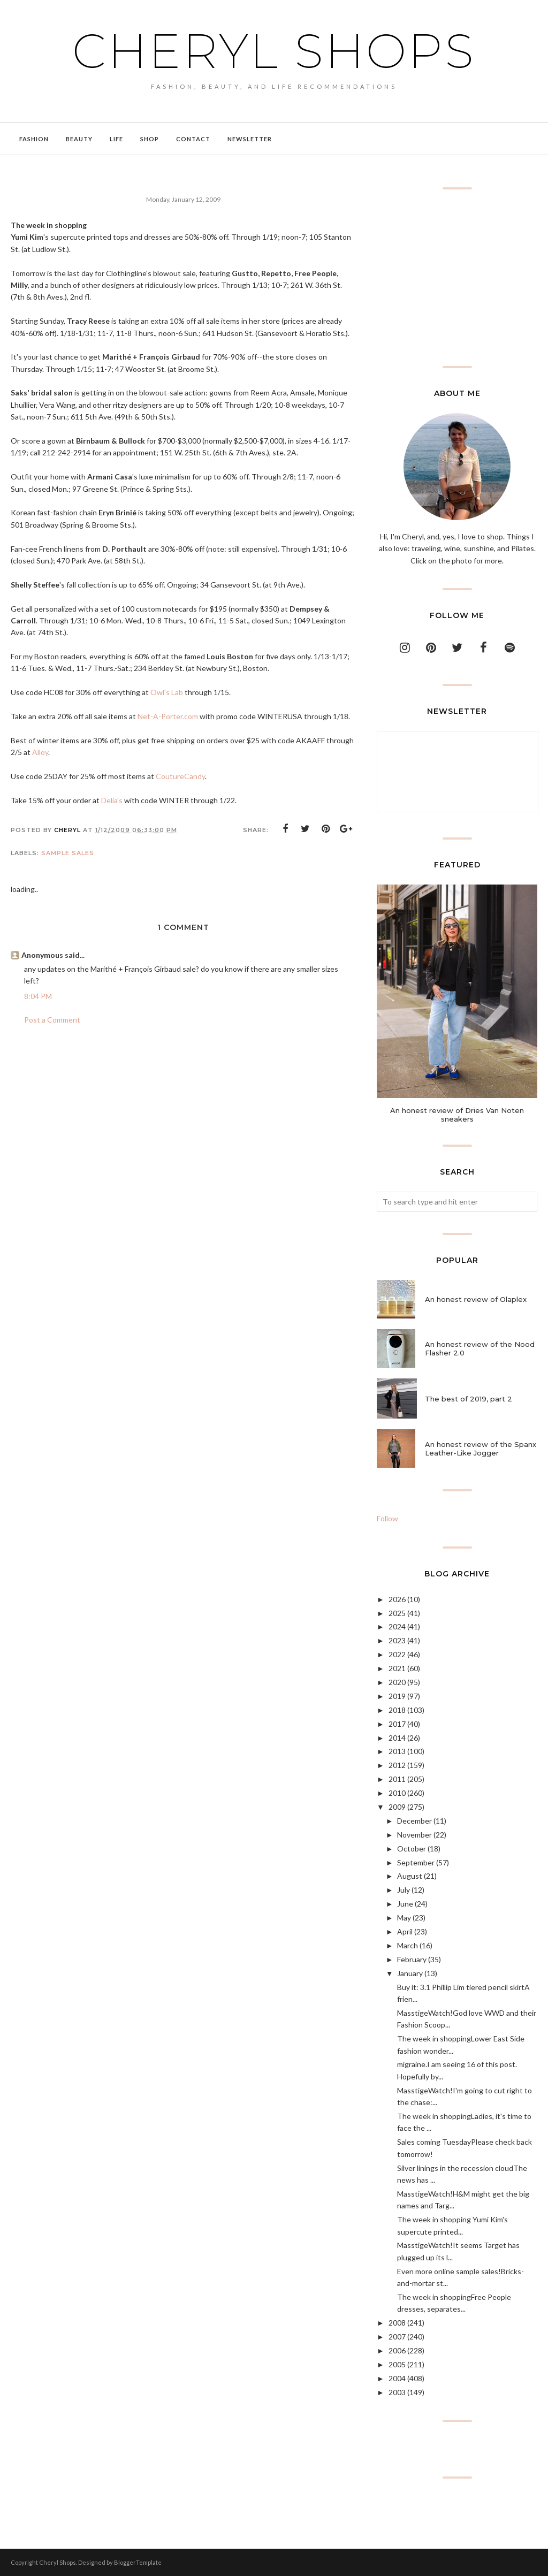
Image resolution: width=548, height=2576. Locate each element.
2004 (397, 2378)
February (412, 1959)
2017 (397, 1723)
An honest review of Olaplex (476, 1299)
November (414, 1834)
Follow (387, 1518)
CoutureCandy (180, 776)
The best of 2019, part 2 (468, 1398)
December (414, 1820)
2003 (397, 2392)
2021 (397, 1668)
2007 (397, 2336)
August (409, 1875)
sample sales (67, 853)
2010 (397, 1792)
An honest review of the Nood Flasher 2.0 (480, 1348)
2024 (397, 1626)
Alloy (40, 752)
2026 (397, 1599)
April (405, 1931)
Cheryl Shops (274, 50)
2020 (397, 1682)
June (405, 1903)
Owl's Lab (166, 692)
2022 (397, 1654)
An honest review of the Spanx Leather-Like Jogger (480, 1448)
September (416, 1862)
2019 (397, 1696)
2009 (397, 1806)
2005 (397, 2364)
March (407, 1945)
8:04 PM (38, 996)
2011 (397, 1779)
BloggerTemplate (138, 2562)
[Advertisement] (457, 278)
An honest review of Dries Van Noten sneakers (457, 1114)
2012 (397, 1765)
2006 (397, 2350)
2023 (397, 1640)
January (410, 1973)
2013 (397, 1751)
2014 (397, 1737)
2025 (397, 1613)
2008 (397, 2322)
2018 (397, 1709)
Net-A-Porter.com (168, 716)
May (404, 1917)
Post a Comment (52, 1019)
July (403, 1889)
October (411, 1848)
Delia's (112, 800)
